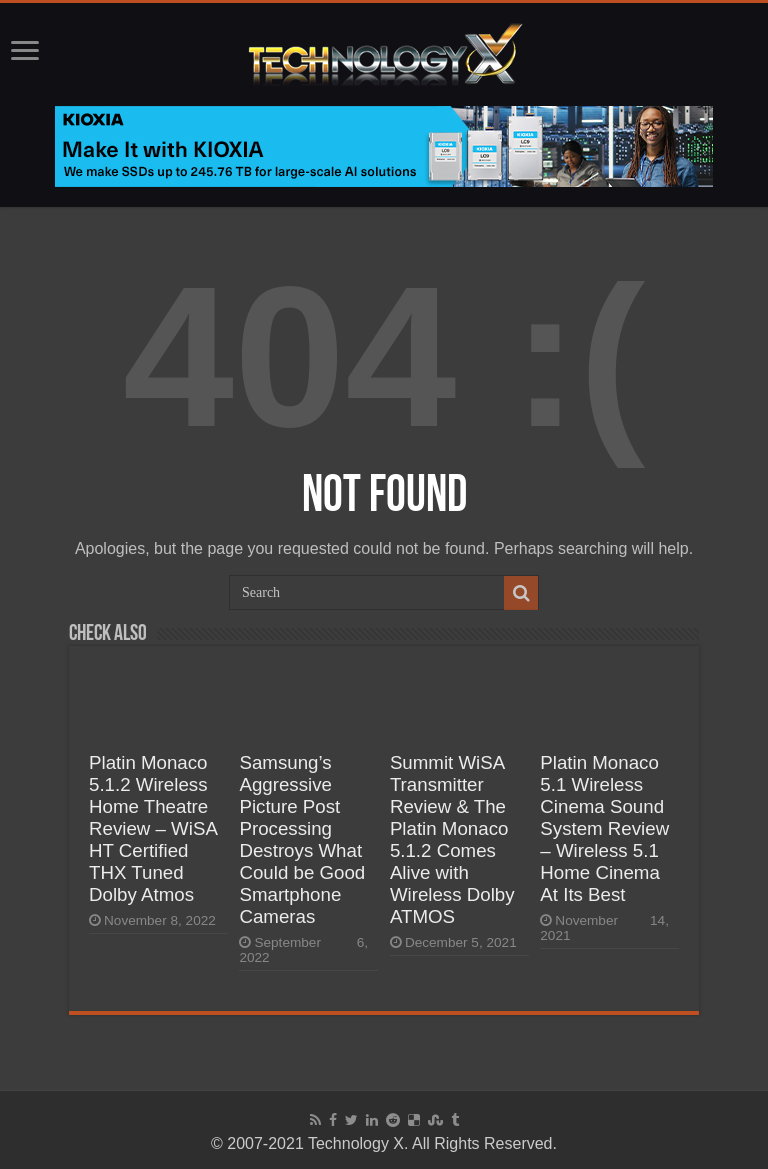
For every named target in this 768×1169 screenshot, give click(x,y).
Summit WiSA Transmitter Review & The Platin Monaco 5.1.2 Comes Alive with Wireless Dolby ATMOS (452, 839)
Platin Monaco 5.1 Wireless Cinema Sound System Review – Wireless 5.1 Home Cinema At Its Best (604, 828)
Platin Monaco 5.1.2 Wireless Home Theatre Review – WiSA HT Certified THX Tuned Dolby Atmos (153, 828)
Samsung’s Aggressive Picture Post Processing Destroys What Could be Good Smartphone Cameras (302, 839)
